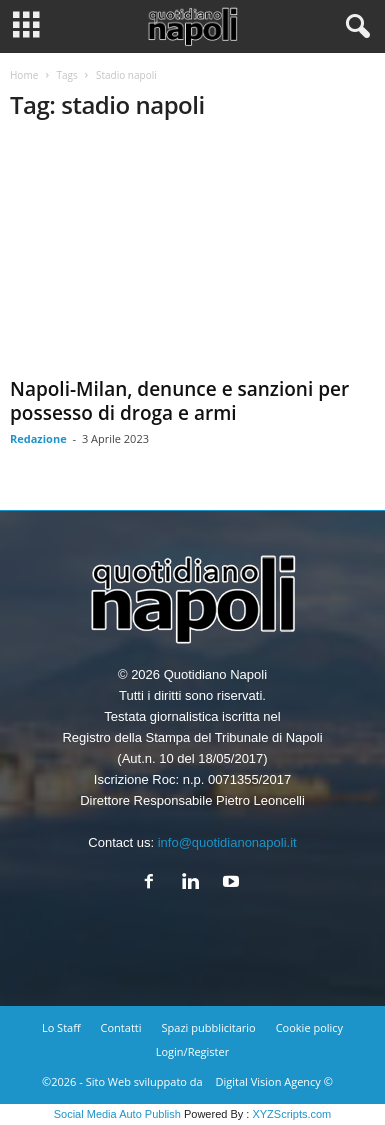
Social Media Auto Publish (117, 1114)
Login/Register (192, 1051)
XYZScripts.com (291, 1114)
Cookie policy (309, 1027)
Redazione (38, 438)
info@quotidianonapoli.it (227, 842)
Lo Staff (61, 1027)
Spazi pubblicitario (209, 1027)
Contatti (121, 1027)
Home (24, 75)
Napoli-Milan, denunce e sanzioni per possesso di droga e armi (179, 401)
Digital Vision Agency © (274, 1081)
